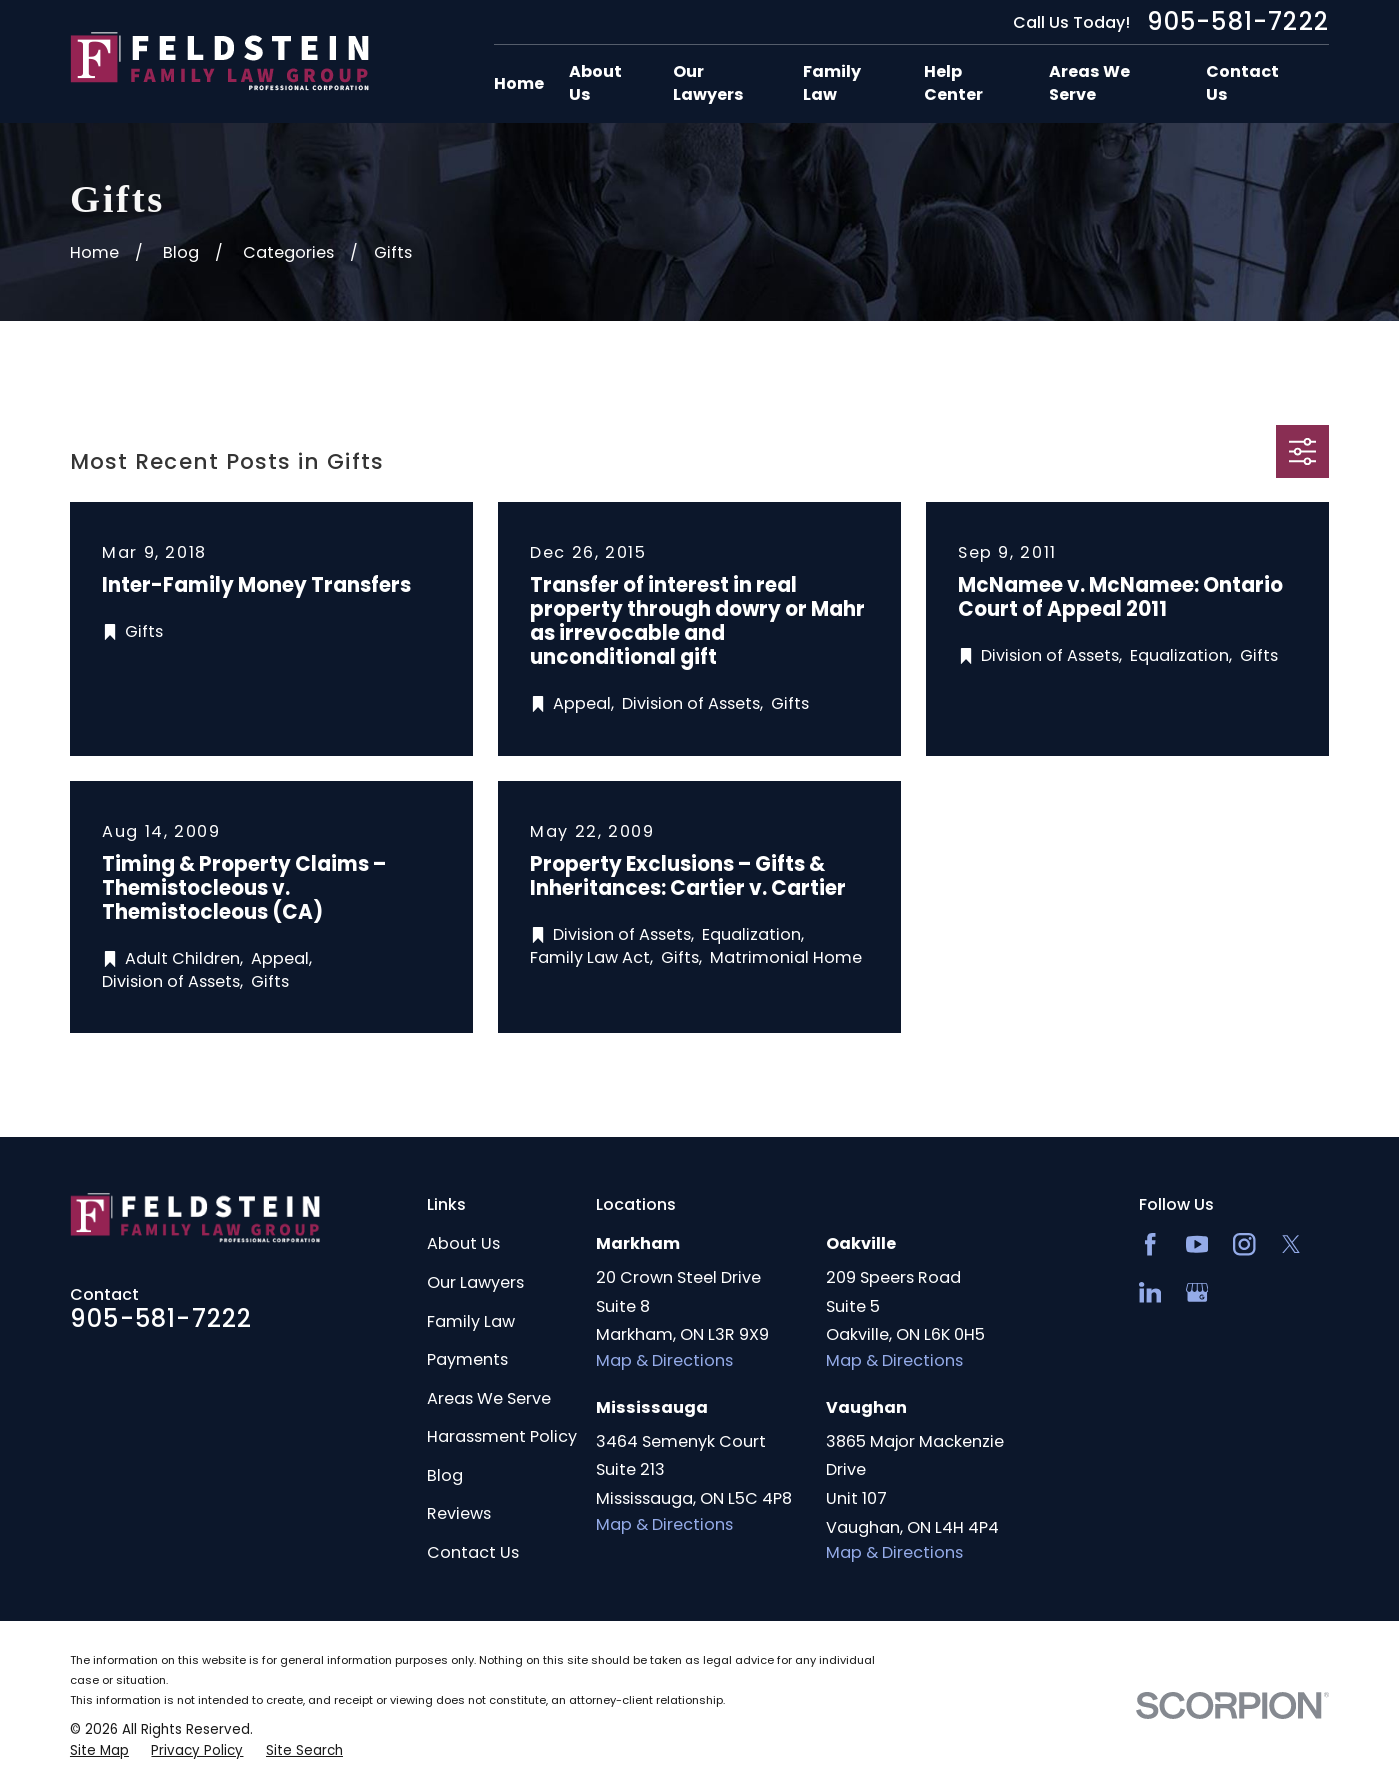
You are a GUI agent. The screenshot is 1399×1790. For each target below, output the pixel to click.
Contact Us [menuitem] (1242, 83)
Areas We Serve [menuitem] (1089, 83)
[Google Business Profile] (1197, 1292)
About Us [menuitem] (595, 83)
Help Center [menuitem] (953, 83)
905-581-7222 (1238, 22)
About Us (463, 1243)
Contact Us (473, 1552)
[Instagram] (1244, 1244)
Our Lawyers (475, 1282)
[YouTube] (1197, 1244)
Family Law (471, 1321)
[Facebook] (1150, 1244)
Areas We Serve (489, 1398)
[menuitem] (99, 1751)
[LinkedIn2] (1150, 1292)
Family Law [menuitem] (832, 83)
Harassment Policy (502, 1436)
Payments (467, 1359)
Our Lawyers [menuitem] (708, 83)
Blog (445, 1475)
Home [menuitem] (519, 83)
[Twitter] (1291, 1244)
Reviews (459, 1513)
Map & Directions (664, 1360)
